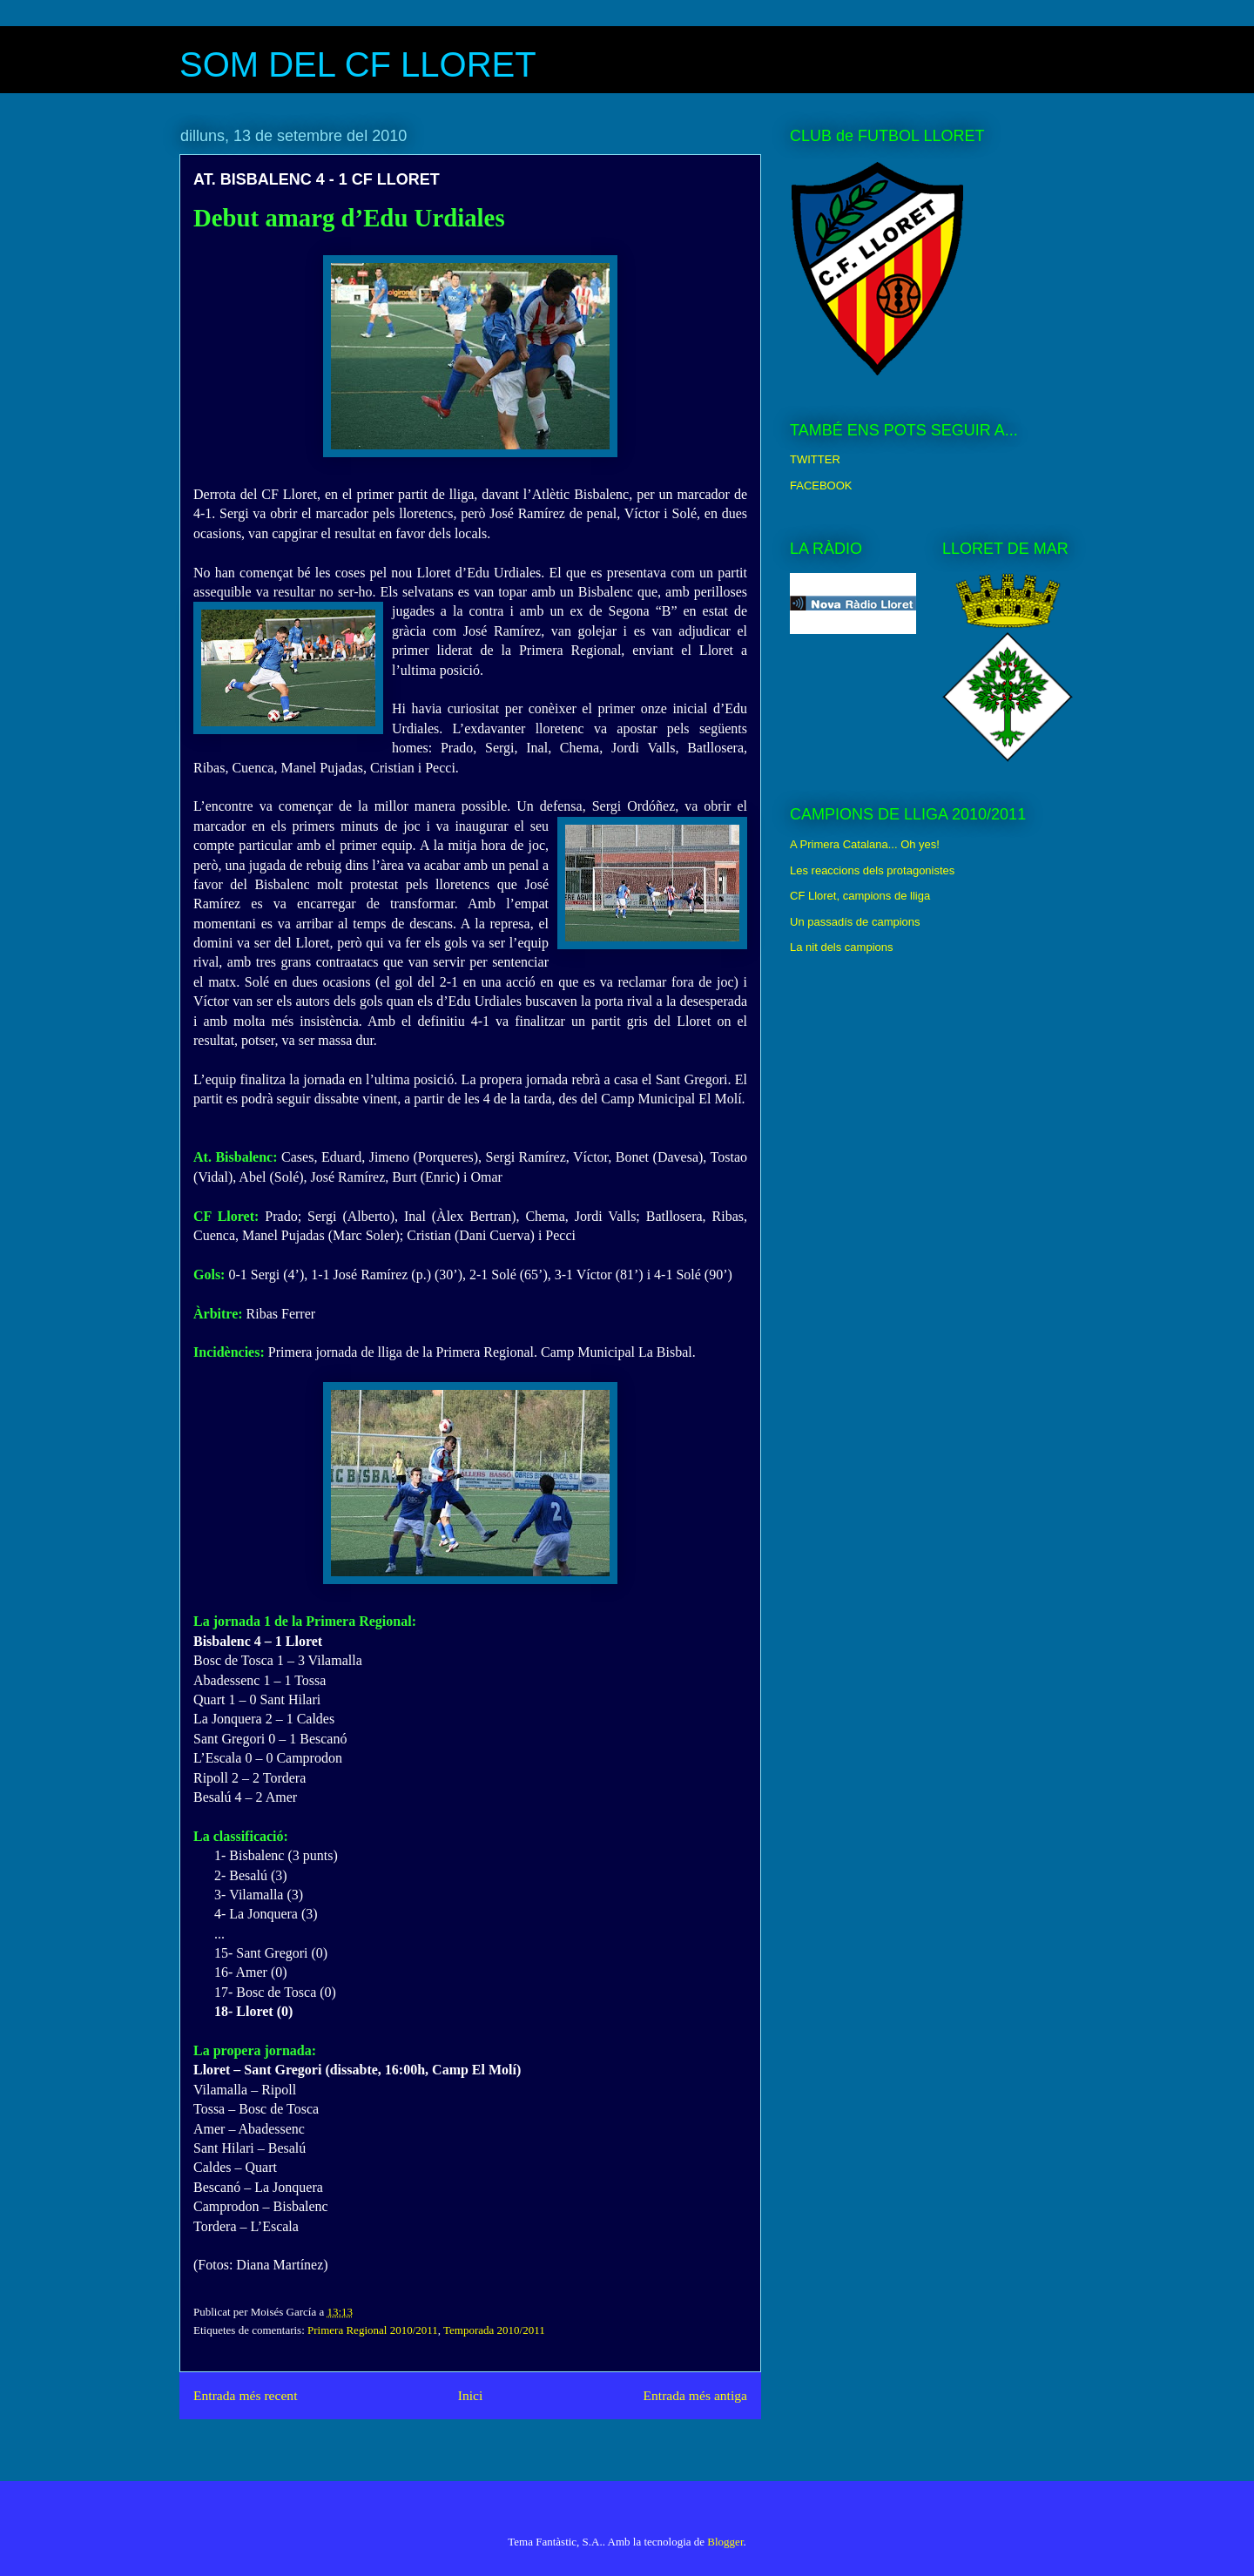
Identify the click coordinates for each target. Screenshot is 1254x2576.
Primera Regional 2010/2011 (372, 2330)
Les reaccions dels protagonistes (872, 870)
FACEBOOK (821, 485)
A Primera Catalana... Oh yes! (865, 844)
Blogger (725, 2541)
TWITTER (815, 459)
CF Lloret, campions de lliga (860, 895)
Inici (470, 2395)
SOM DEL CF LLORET (357, 64)
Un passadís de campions (855, 921)
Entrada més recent (245, 2395)
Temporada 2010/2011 (494, 2330)
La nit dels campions (841, 947)
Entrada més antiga (695, 2395)
